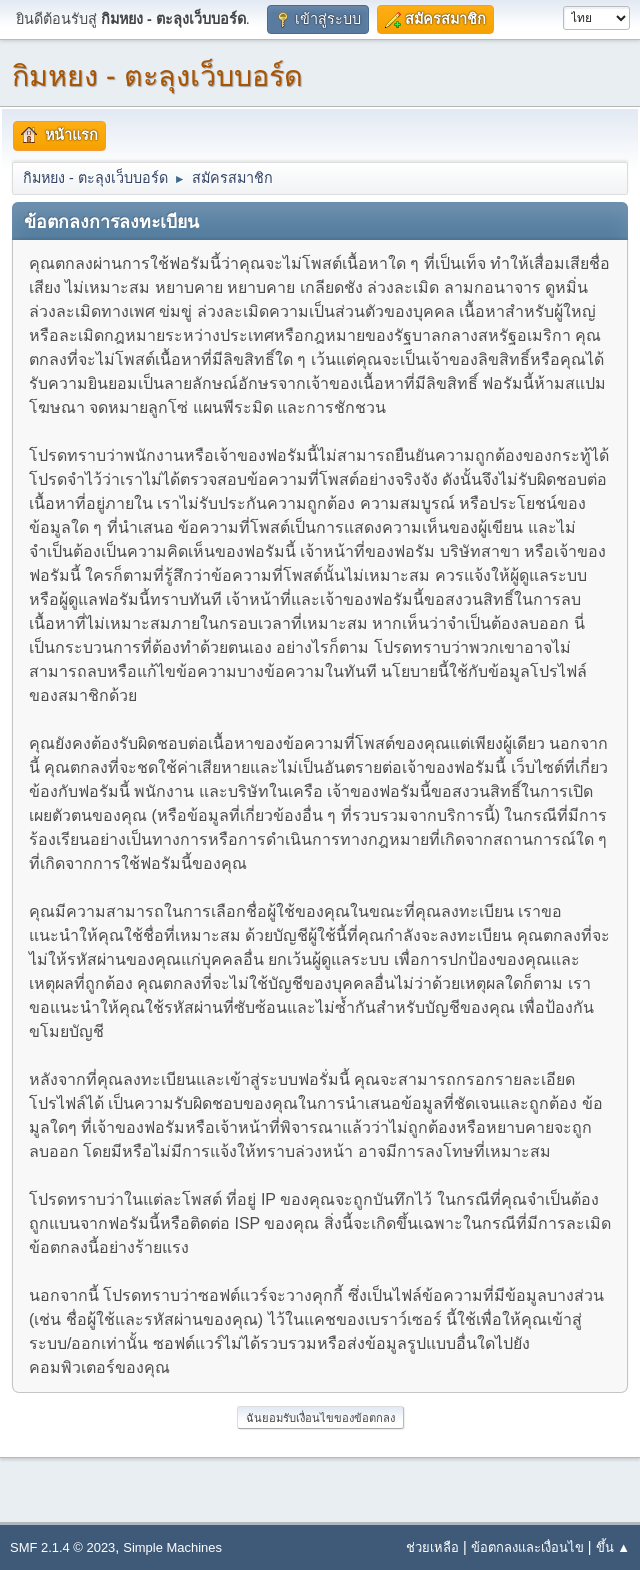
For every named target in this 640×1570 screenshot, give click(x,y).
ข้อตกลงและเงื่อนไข (527, 1547)
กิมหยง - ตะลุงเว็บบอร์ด (157, 76)
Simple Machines (172, 1547)
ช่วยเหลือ (432, 1547)
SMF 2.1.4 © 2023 (62, 1547)
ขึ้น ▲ (613, 1547)
